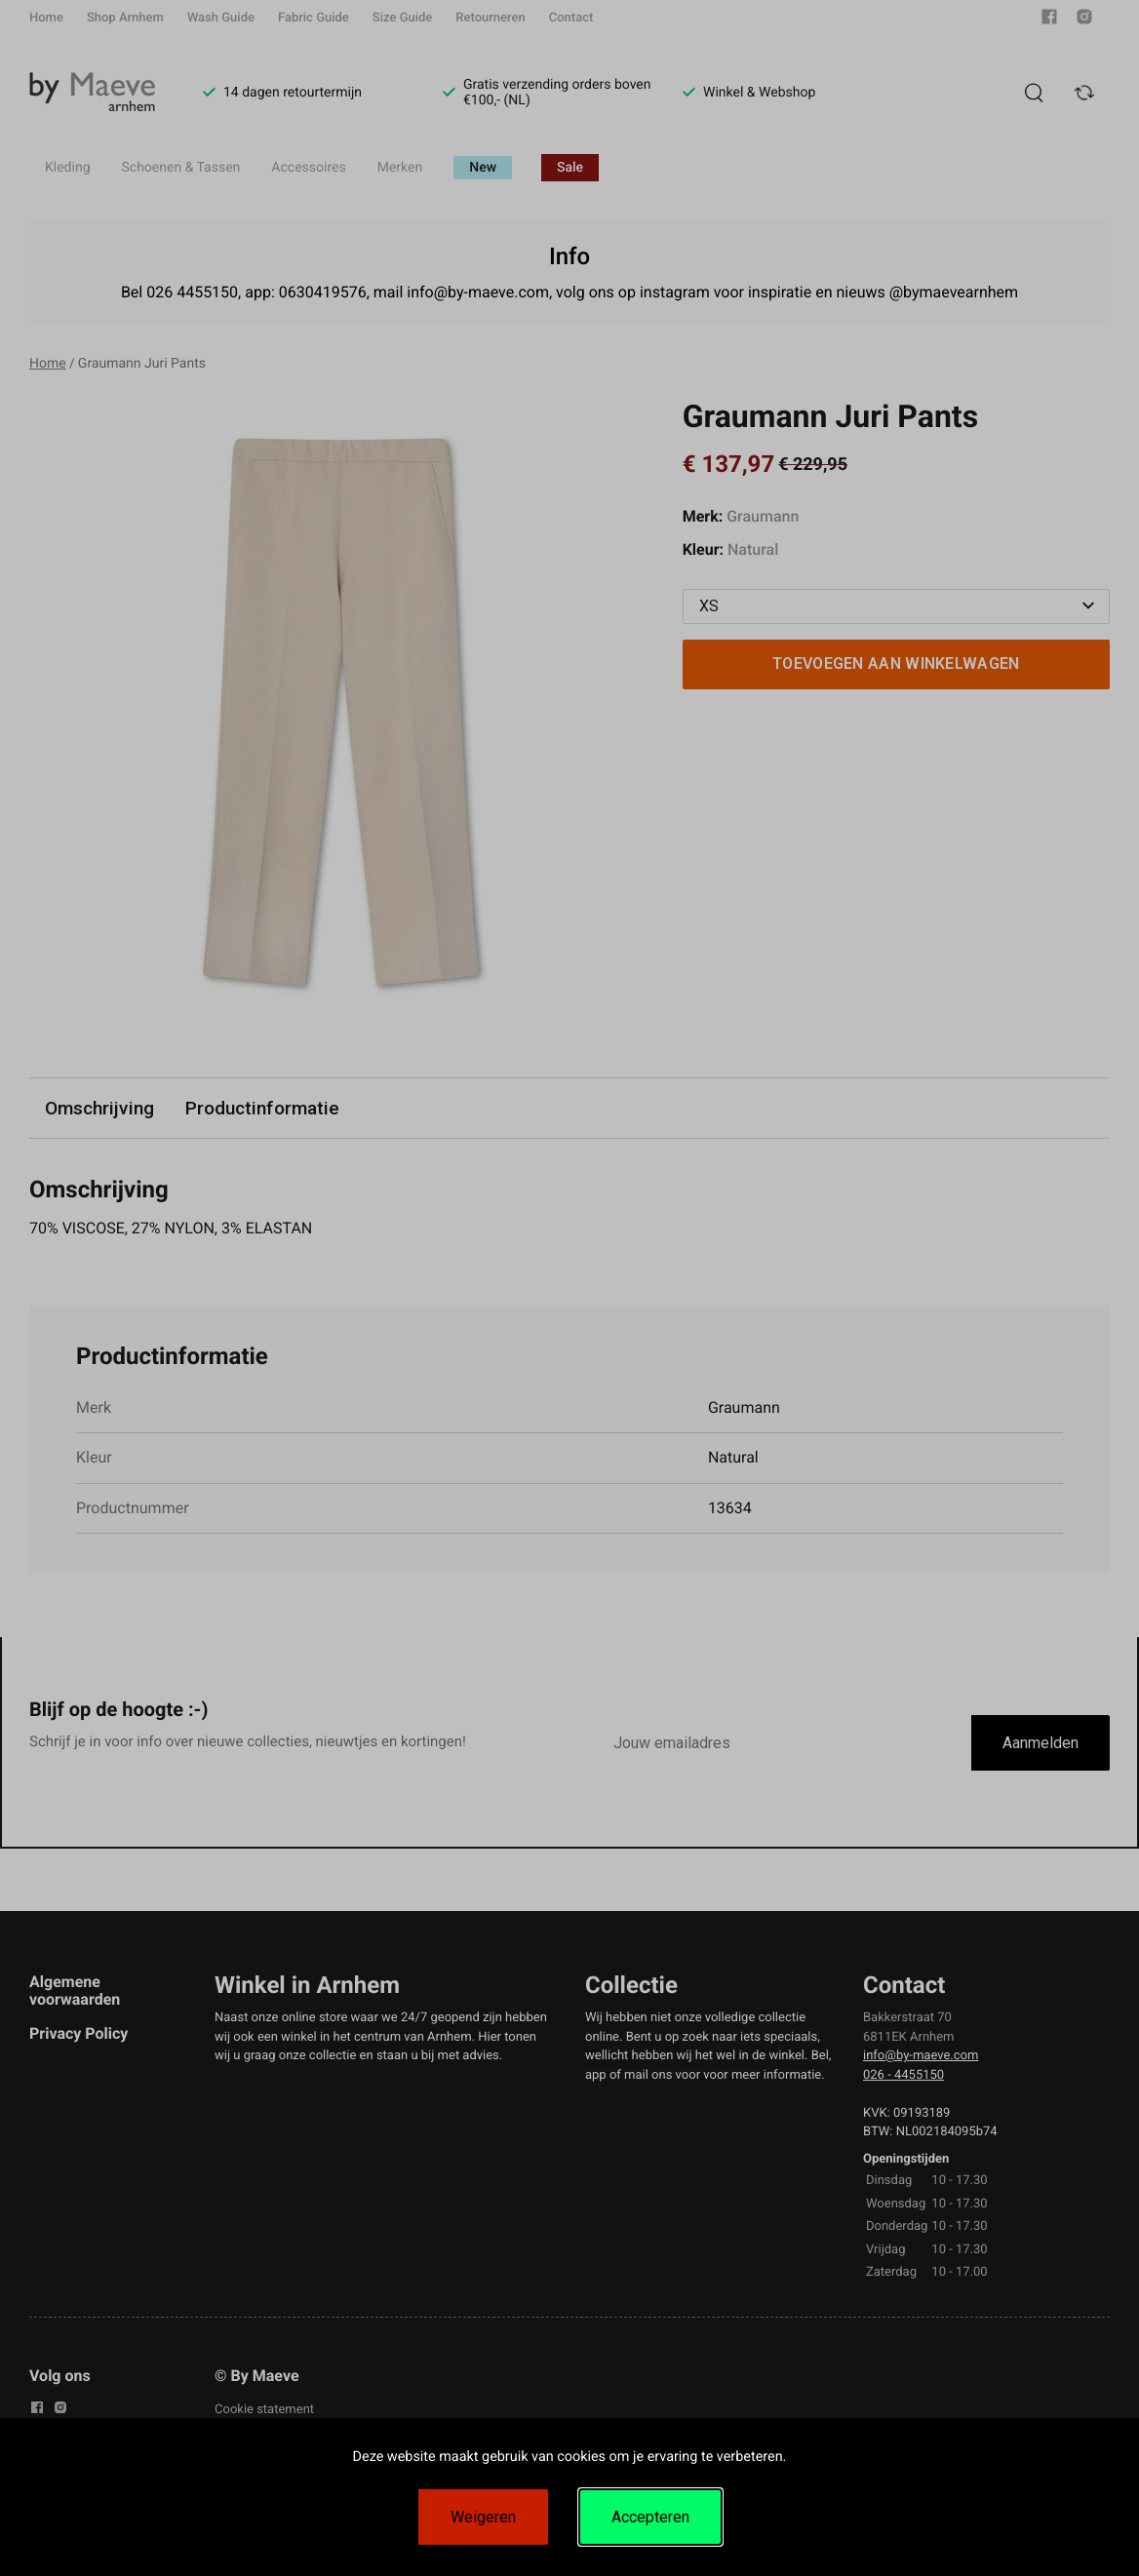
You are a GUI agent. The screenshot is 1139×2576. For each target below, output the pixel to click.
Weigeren (483, 2517)
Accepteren (650, 2517)
